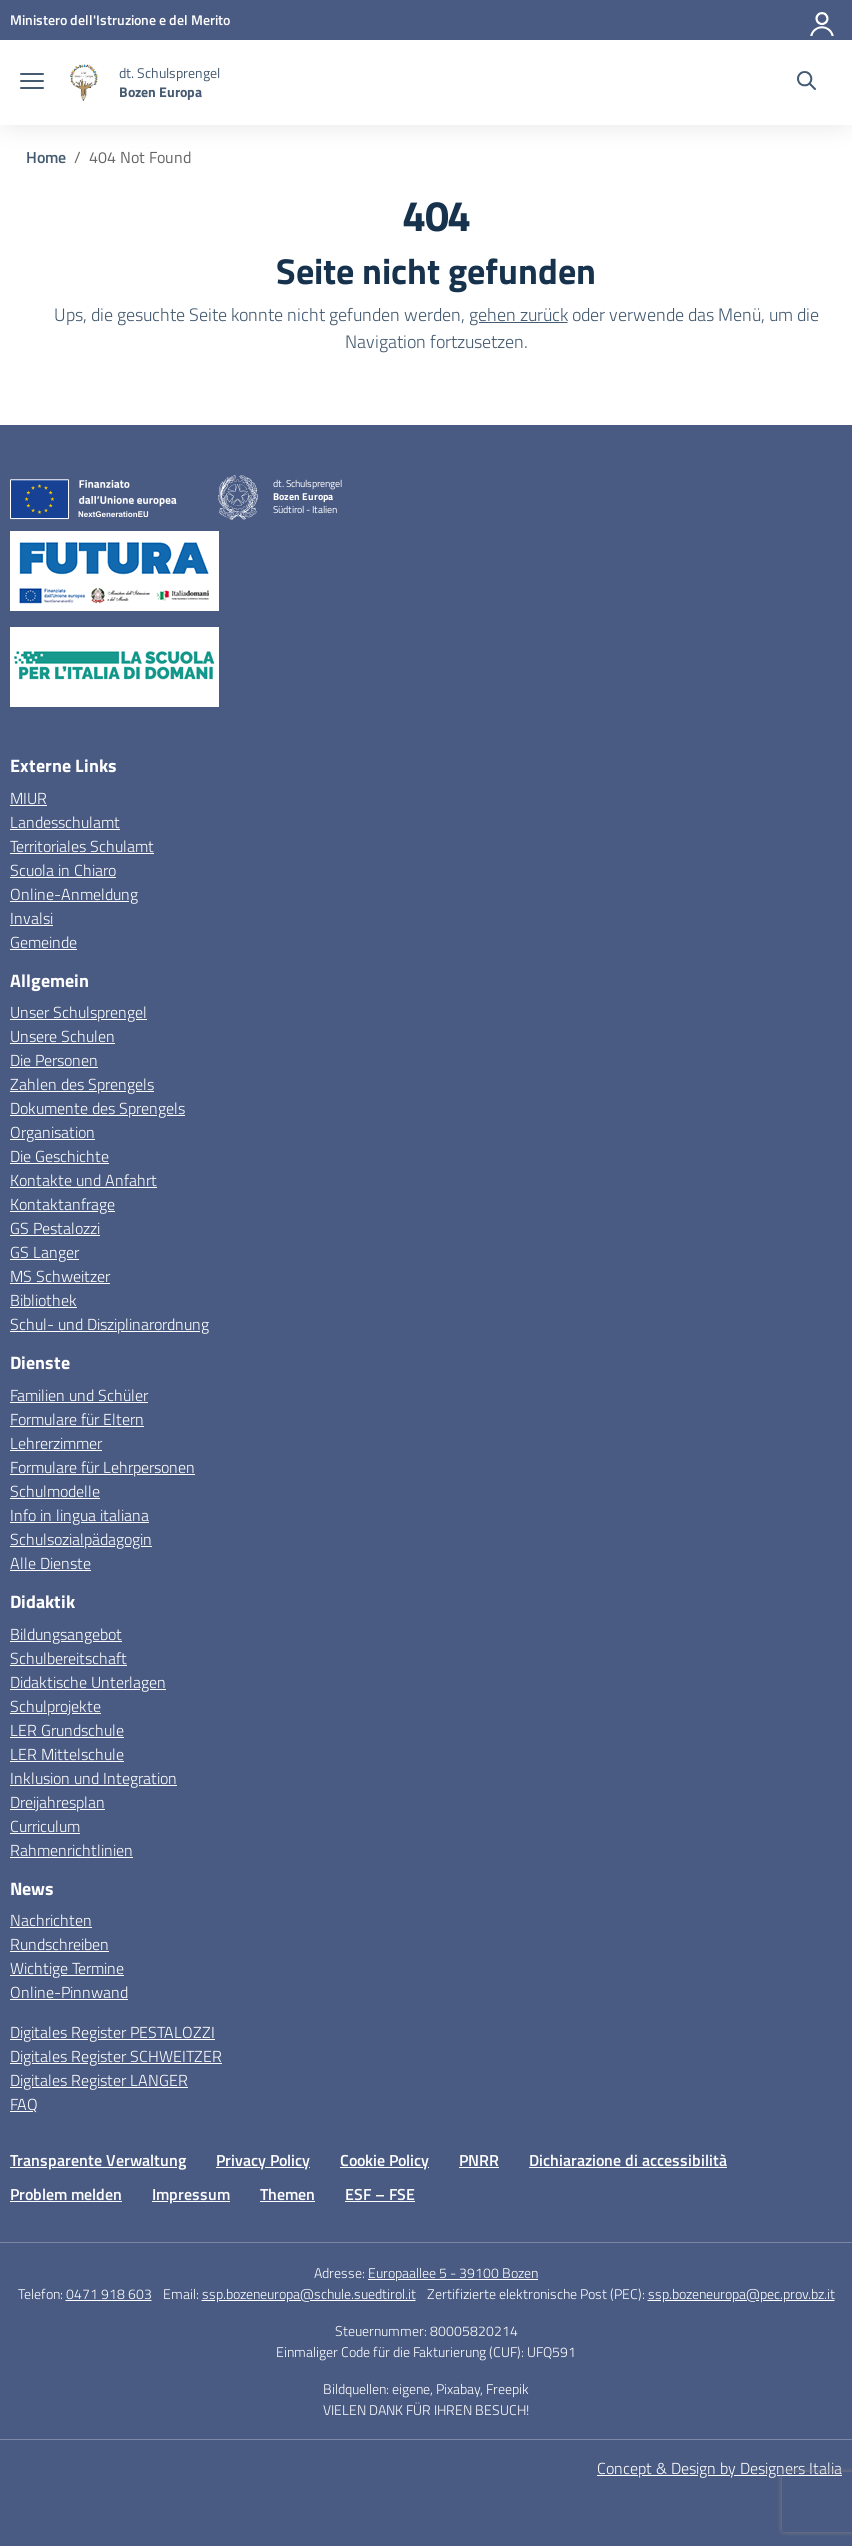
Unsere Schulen (62, 1036)
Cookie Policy (384, 2160)
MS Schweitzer (60, 1276)
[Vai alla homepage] (84, 82)
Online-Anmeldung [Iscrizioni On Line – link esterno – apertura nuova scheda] (74, 894)
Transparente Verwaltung (98, 2160)
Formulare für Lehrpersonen (102, 1467)
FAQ (24, 2104)
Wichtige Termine (67, 1968)
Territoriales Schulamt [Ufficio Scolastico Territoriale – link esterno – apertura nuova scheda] (82, 846)
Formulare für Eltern (77, 1419)
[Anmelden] (823, 20)
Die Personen (54, 1060)
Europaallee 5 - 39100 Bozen (453, 2272)
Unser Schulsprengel (78, 1012)
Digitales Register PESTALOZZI (112, 2032)
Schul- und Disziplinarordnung (109, 1324)
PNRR (479, 2160)
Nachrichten (51, 1920)
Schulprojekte (55, 1706)
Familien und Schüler (79, 1395)
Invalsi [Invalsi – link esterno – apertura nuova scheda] (31, 918)
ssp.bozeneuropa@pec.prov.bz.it (741, 2293)
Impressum (191, 2194)
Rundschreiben (59, 1944)
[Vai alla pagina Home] (46, 157)
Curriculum (45, 1826)
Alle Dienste (50, 1563)
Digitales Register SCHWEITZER (116, 2056)
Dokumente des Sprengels (97, 1108)
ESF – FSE (380, 2194)
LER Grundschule (67, 1730)
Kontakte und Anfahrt (83, 1180)
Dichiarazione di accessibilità (628, 2160)
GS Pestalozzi (55, 1228)
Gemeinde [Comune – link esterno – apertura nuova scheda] (43, 942)
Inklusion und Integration (93, 1778)
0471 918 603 (109, 2293)
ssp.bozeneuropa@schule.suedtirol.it (309, 2293)
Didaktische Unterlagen (88, 1682)
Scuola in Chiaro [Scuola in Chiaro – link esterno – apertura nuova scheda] (63, 870)
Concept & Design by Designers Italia (719, 2468)
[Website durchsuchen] (806, 83)
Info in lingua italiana (79, 1515)
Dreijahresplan (57, 1802)
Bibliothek (43, 1300)
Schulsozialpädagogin (81, 1539)
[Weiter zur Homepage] (169, 82)
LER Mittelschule (67, 1754)
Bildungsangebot (66, 1634)
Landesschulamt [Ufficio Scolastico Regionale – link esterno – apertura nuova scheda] (65, 822)
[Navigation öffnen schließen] (32, 83)
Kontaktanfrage (62, 1204)
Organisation (52, 1132)
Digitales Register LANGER (99, 2080)
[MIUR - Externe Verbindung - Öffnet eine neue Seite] (120, 19)
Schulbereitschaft (68, 1658)
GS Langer (44, 1252)
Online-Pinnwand (69, 1992)
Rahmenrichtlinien (71, 1850)
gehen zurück (518, 314)
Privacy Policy (263, 2160)
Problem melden (66, 2194)
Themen (287, 2194)
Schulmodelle (55, 1491)
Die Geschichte (59, 1156)
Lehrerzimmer (56, 1443)
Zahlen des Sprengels (82, 1084)
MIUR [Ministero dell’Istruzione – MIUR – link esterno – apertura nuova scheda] (28, 798)
